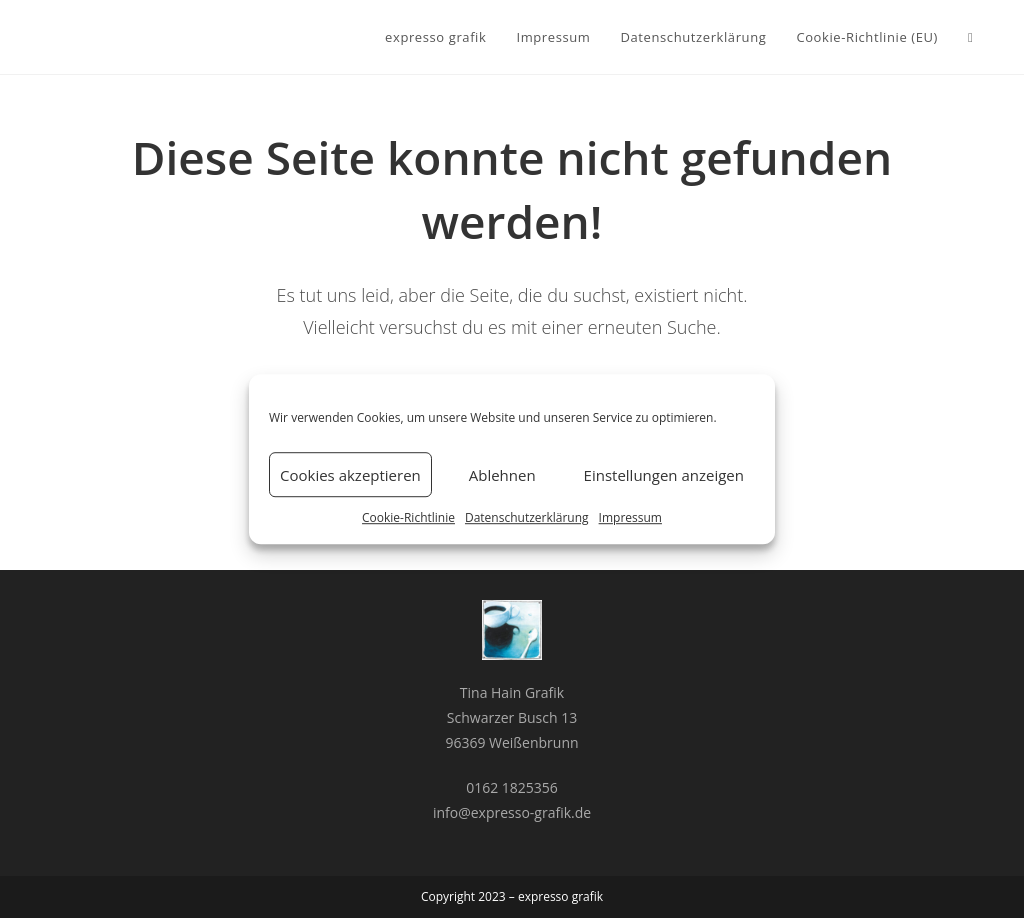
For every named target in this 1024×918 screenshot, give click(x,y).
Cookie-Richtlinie (408, 517)
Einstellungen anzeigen (664, 475)
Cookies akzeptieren (350, 475)
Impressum (630, 517)
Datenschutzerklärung (527, 517)
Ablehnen (502, 475)
